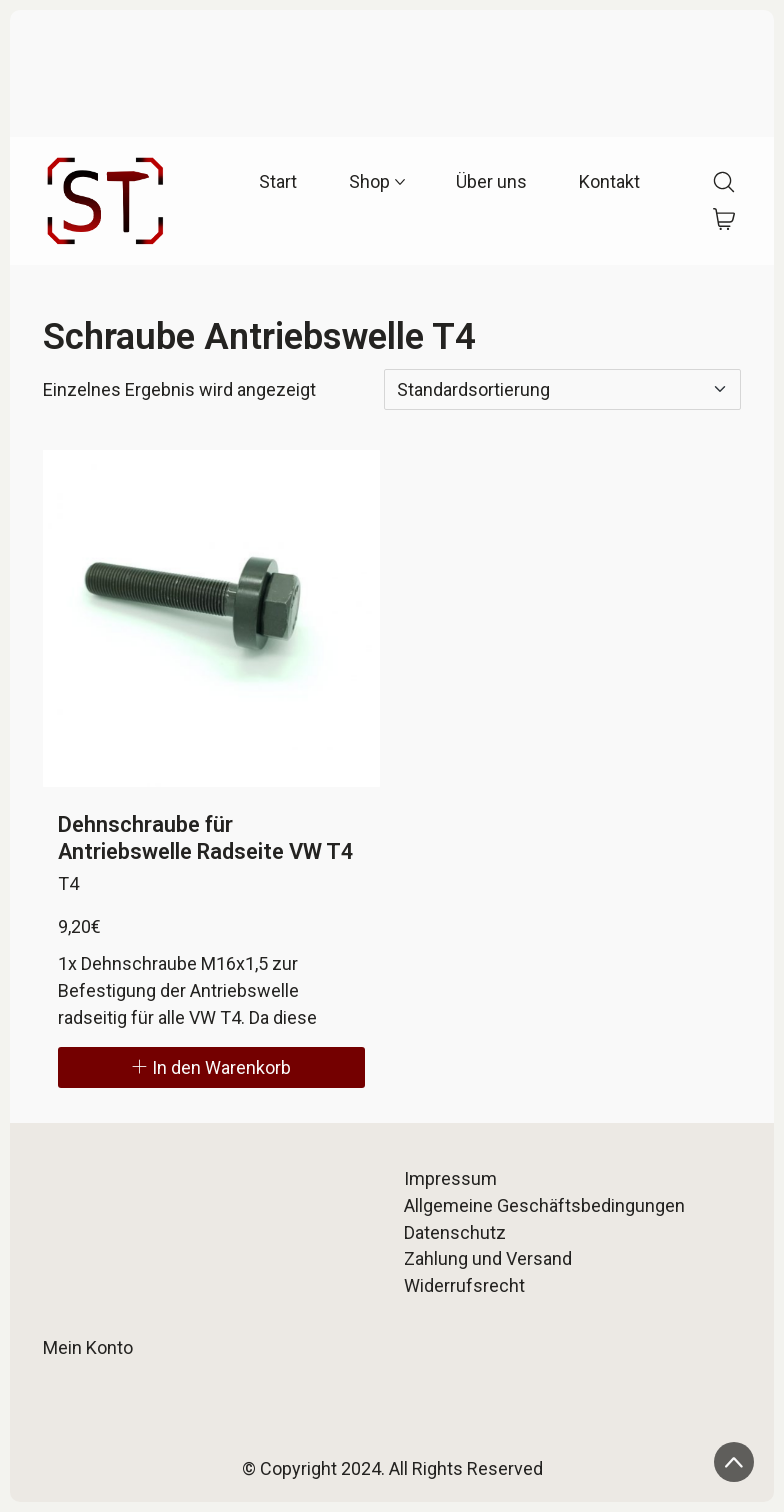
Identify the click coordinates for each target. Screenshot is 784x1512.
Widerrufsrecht (464, 1285)
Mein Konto (88, 1347)
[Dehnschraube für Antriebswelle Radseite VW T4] (211, 618)
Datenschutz (455, 1232)
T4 (68, 883)
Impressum (450, 1178)
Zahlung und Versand (488, 1258)
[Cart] (724, 220)
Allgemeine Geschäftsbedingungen (544, 1205)
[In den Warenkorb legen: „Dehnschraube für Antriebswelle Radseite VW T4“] (211, 1067)
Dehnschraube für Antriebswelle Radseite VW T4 (206, 837)
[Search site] (724, 182)
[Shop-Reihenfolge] (562, 389)
